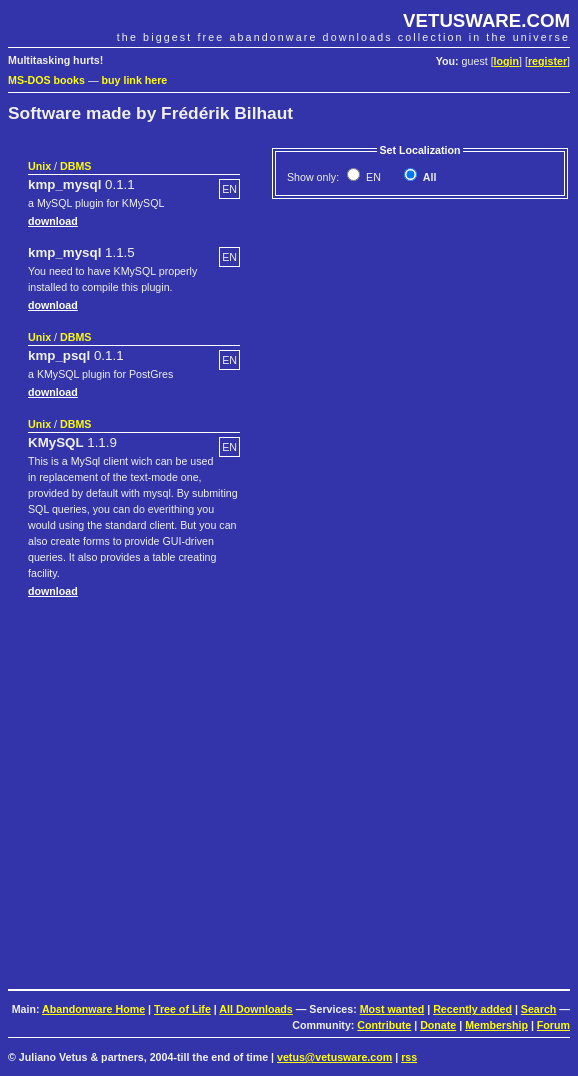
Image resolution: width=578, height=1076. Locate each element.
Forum (553, 1025)
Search (539, 1009)
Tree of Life (182, 1009)
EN (372, 177)
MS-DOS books (46, 80)
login (506, 61)
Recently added (472, 1009)
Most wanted (392, 1009)
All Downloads (255, 1009)
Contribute (384, 1025)
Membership (496, 1025)
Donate (438, 1025)
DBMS (75, 166)
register (547, 61)
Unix (39, 166)
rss (409, 1057)
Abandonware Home (93, 1009)
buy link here (135, 80)
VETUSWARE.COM (486, 20)
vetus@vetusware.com (334, 1057)
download (53, 221)
